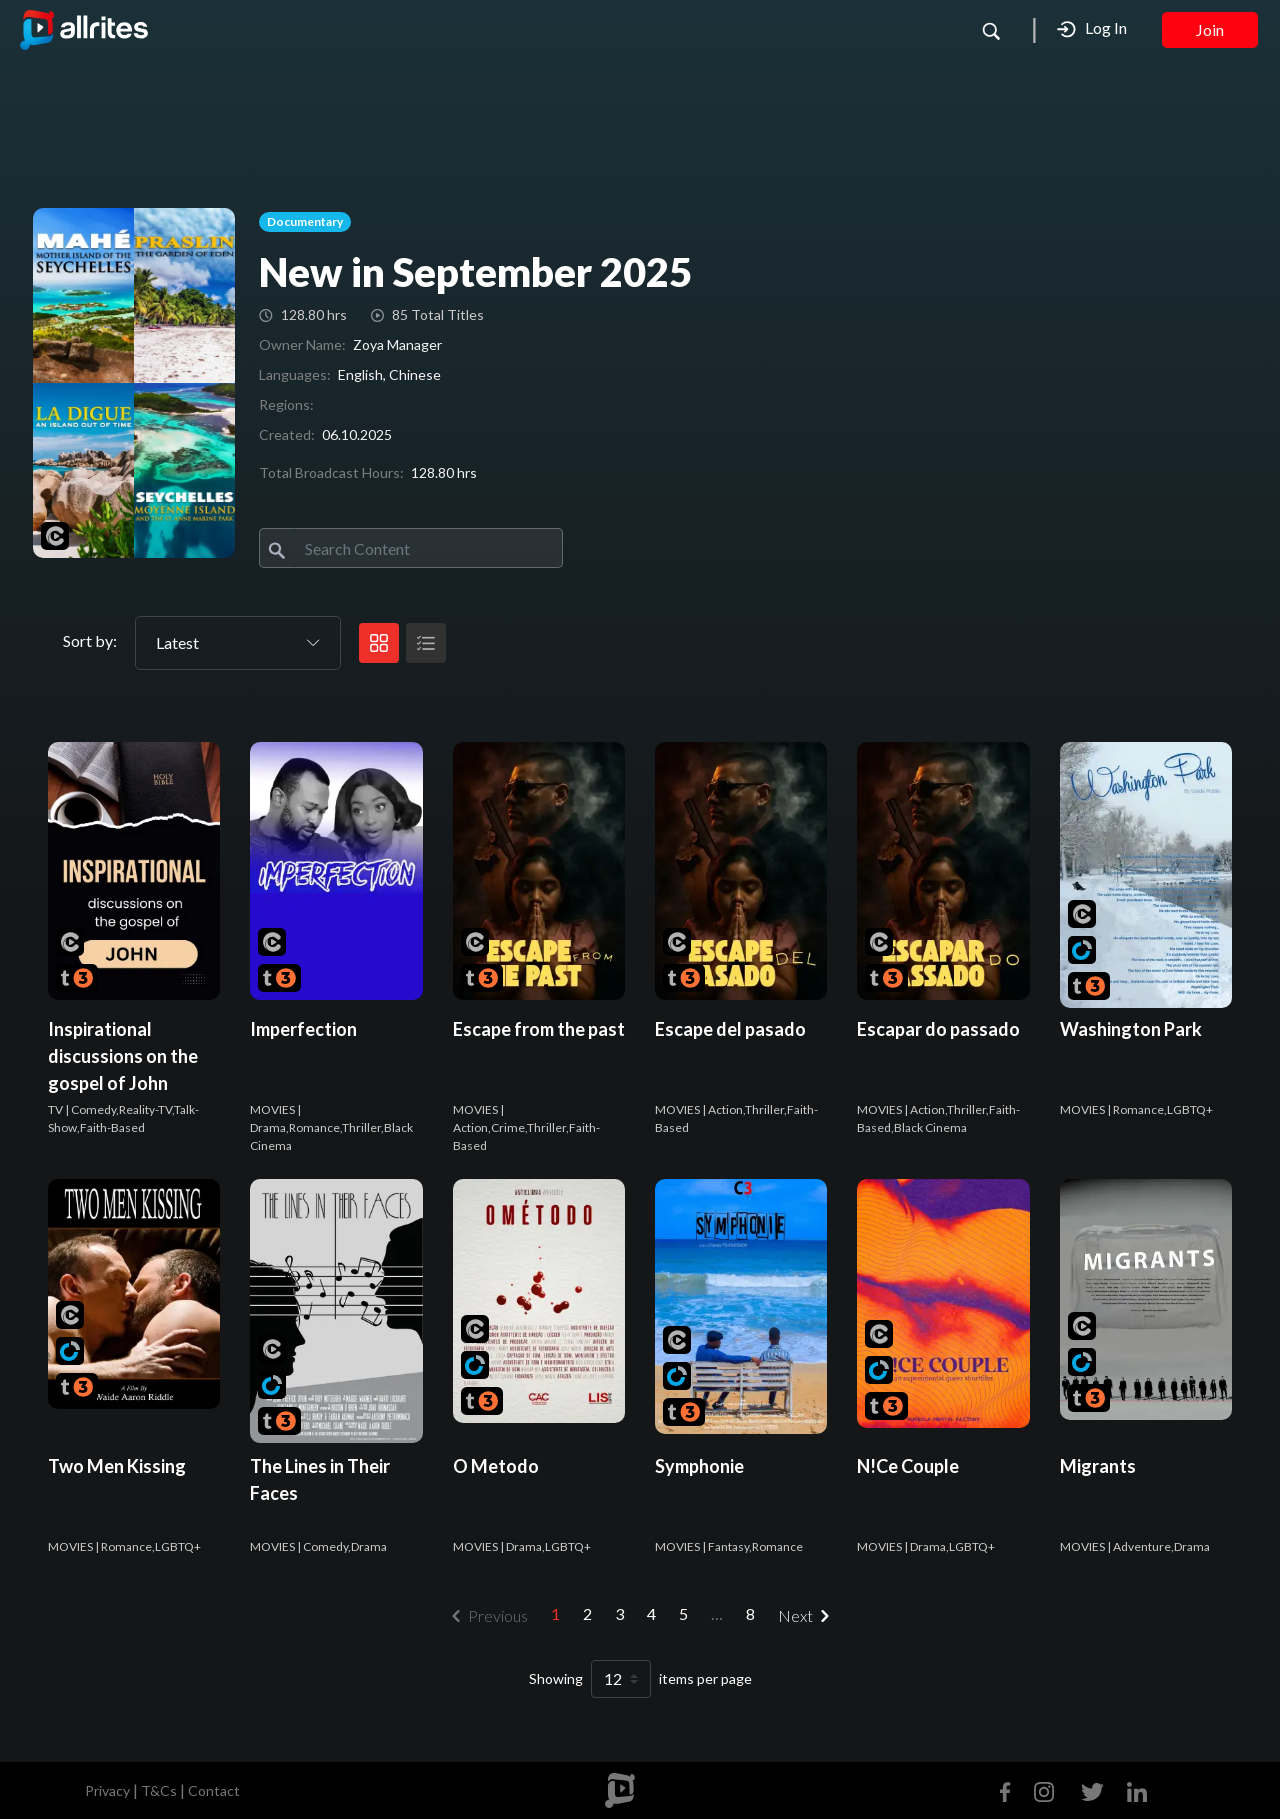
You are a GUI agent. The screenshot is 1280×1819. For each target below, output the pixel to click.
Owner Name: (302, 344)
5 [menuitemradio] (683, 1613)
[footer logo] (620, 1790)
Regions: (286, 404)
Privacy (107, 1790)
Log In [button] (1092, 28)
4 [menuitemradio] (651, 1613)
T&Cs (159, 1790)
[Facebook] (1009, 1789)
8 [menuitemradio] (750, 1613)
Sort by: (90, 640)
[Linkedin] (1133, 1789)
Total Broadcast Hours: (331, 472)
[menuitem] (807, 1616)
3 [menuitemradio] (619, 1613)
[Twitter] (1092, 1789)
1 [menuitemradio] (555, 1613)
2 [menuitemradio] (587, 1613)
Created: (287, 434)
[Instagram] (1044, 1789)
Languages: (295, 374)
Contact (214, 1790)
